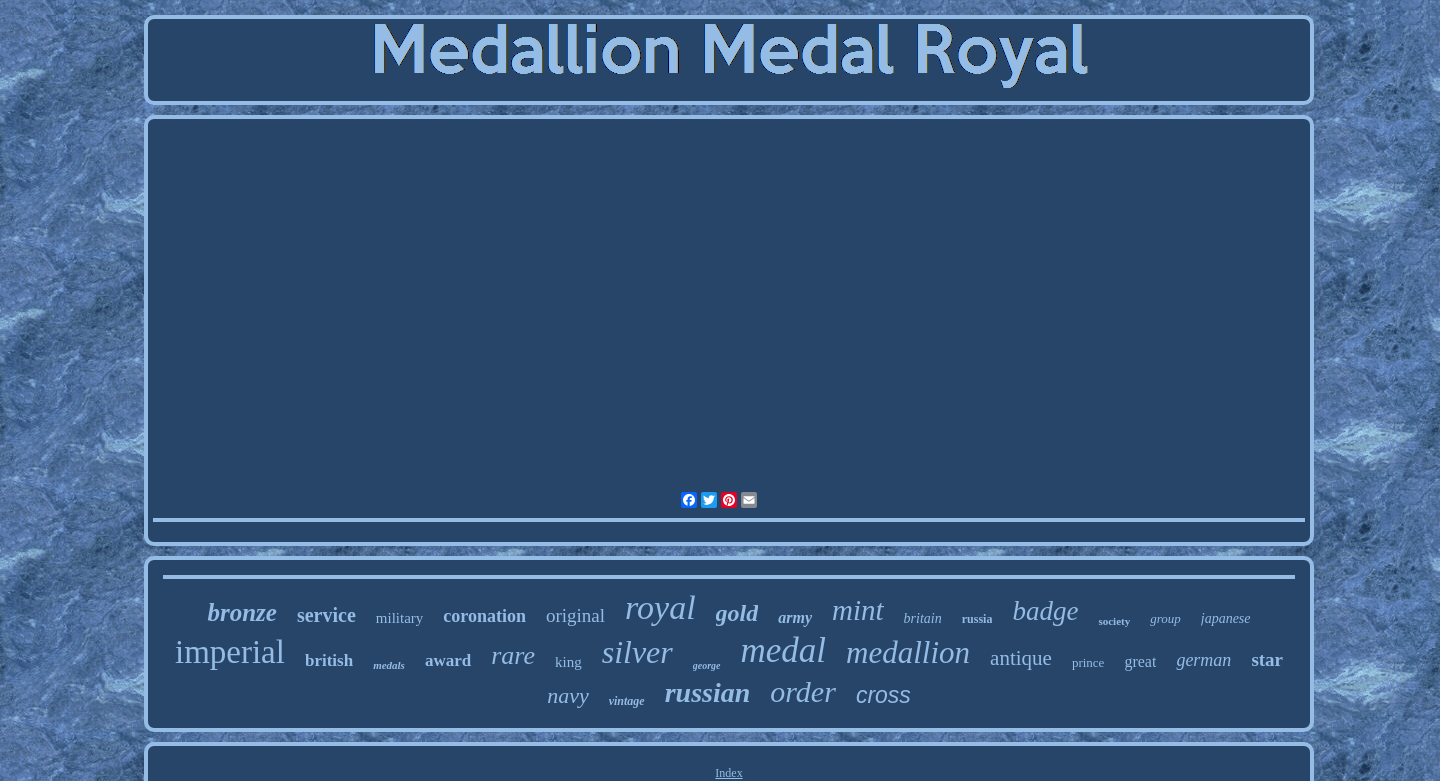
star (1267, 659)
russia (977, 619)
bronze (241, 612)
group (1165, 618)
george (707, 665)
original (575, 615)
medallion (908, 652)
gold (737, 613)
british (329, 660)
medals (389, 665)
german (1203, 660)
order (803, 691)
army (795, 617)
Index (728, 773)
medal (784, 650)
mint (858, 610)
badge (1045, 611)
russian (708, 692)
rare (513, 655)
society (1114, 621)
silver (637, 652)
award (448, 660)
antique (1021, 658)
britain (923, 618)
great (1140, 661)
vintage (627, 701)
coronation (484, 616)
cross (883, 695)
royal (660, 607)
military (400, 618)
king (568, 662)
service (326, 615)
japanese (1226, 618)
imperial (230, 652)
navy (568, 695)
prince (1088, 662)
